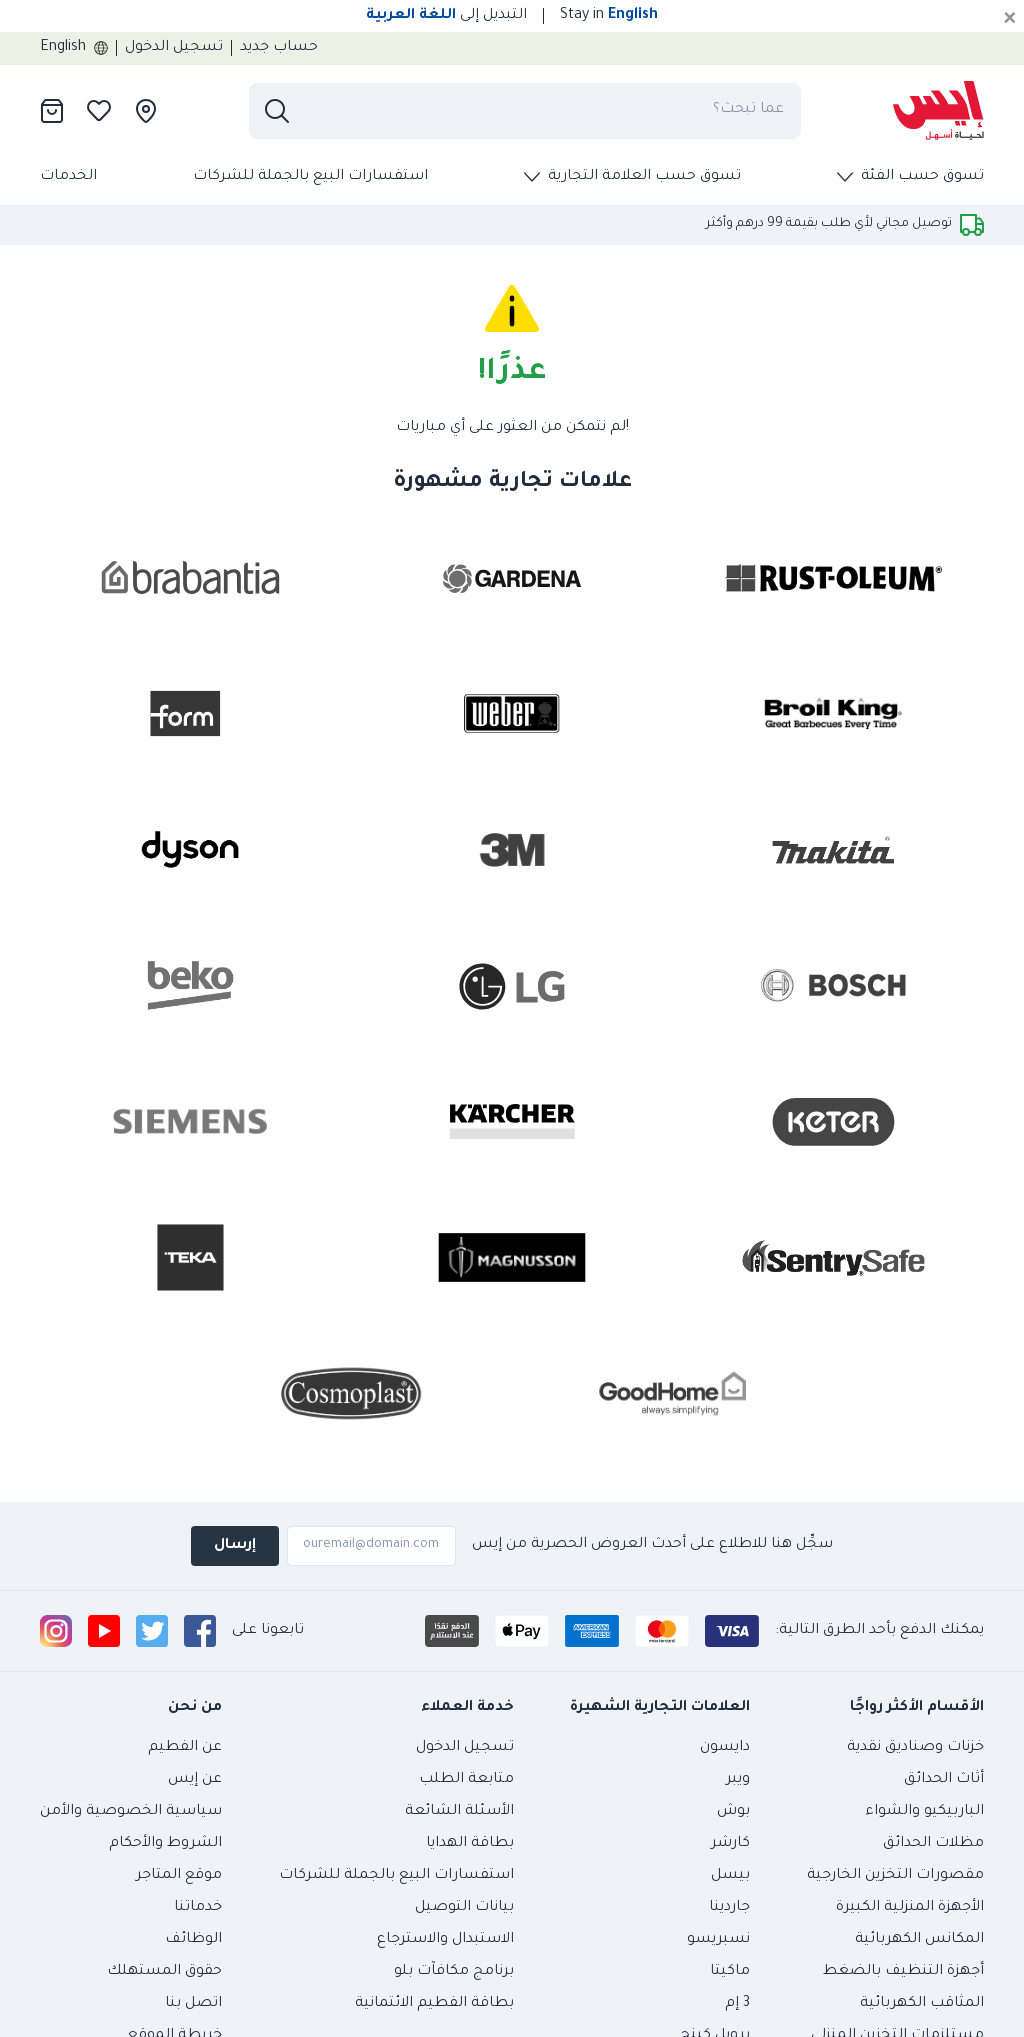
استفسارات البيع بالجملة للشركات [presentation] (310, 177)
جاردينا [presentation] (729, 1908)
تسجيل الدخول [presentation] (174, 48)
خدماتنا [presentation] (198, 1908)
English (74, 48)
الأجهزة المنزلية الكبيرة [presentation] (910, 1908)
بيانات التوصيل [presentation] (464, 1908)
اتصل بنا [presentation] (193, 2004)
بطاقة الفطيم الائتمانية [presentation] (434, 2004)
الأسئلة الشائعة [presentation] (459, 1812)
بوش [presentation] (733, 1812)
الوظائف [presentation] (193, 1940)
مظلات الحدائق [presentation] (933, 1844)
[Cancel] (1010, 20)
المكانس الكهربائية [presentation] (919, 1940)
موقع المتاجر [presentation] (179, 1876)
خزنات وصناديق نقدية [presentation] (915, 1748)
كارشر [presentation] (730, 1844)
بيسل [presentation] (730, 1876)
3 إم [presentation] (737, 2004)
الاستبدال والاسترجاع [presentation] (445, 1940)
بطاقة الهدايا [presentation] (470, 1844)
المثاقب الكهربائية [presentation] (922, 2004)
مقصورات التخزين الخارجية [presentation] (895, 1876)
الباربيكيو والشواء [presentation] (924, 1812)
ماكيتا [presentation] (730, 1972)
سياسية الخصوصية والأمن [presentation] (131, 1812)
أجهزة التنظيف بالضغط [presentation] (903, 1972)
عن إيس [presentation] (195, 1780)
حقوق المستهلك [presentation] (164, 1972)
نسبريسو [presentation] (718, 1940)
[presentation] (938, 111)
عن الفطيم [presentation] (185, 1748)
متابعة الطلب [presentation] (466, 1780)
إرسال (235, 1546)
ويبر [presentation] (738, 1780)
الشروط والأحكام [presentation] (165, 1844)
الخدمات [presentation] (68, 177)
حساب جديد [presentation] (279, 48)
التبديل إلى (446, 16)
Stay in (609, 16)
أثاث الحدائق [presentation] (944, 1780)
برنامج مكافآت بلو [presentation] (454, 1972)
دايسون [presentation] (725, 1748)
